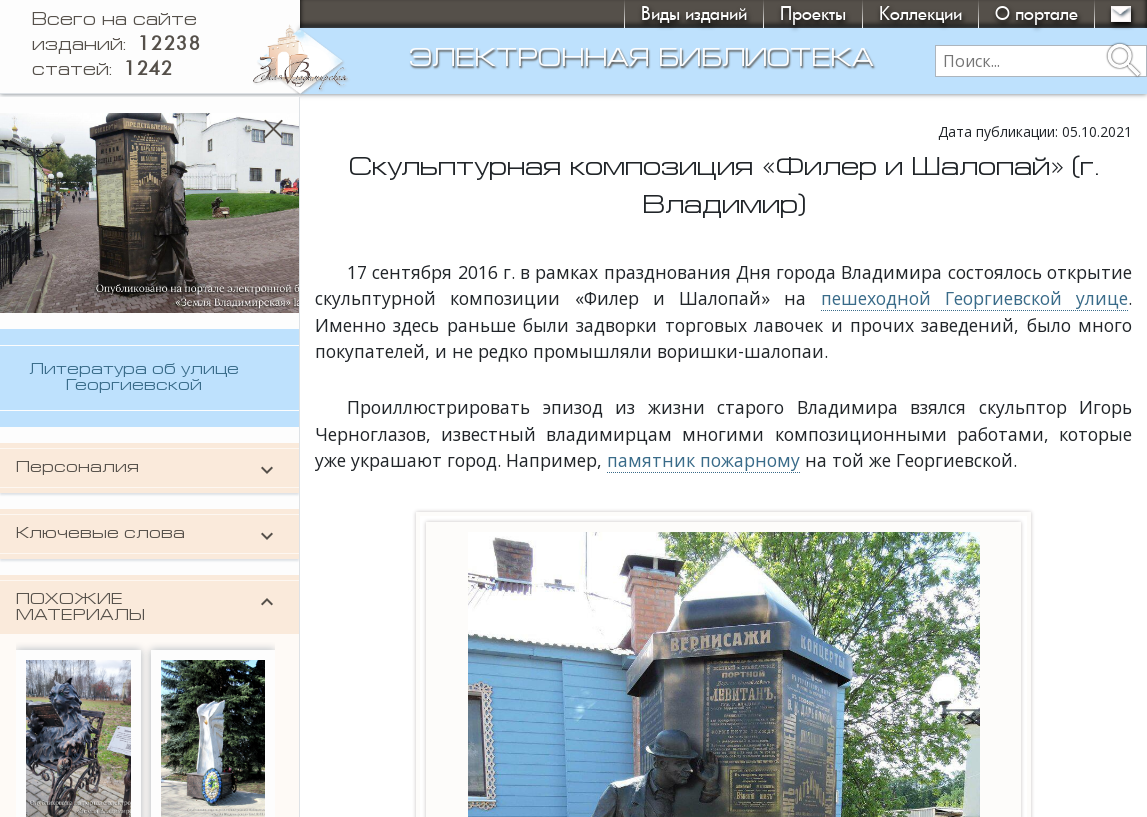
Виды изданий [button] (694, 13)
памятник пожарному (703, 460)
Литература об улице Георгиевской (134, 378)
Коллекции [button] (920, 13)
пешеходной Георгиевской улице (975, 298)
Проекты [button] (813, 13)
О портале (1036, 13)
